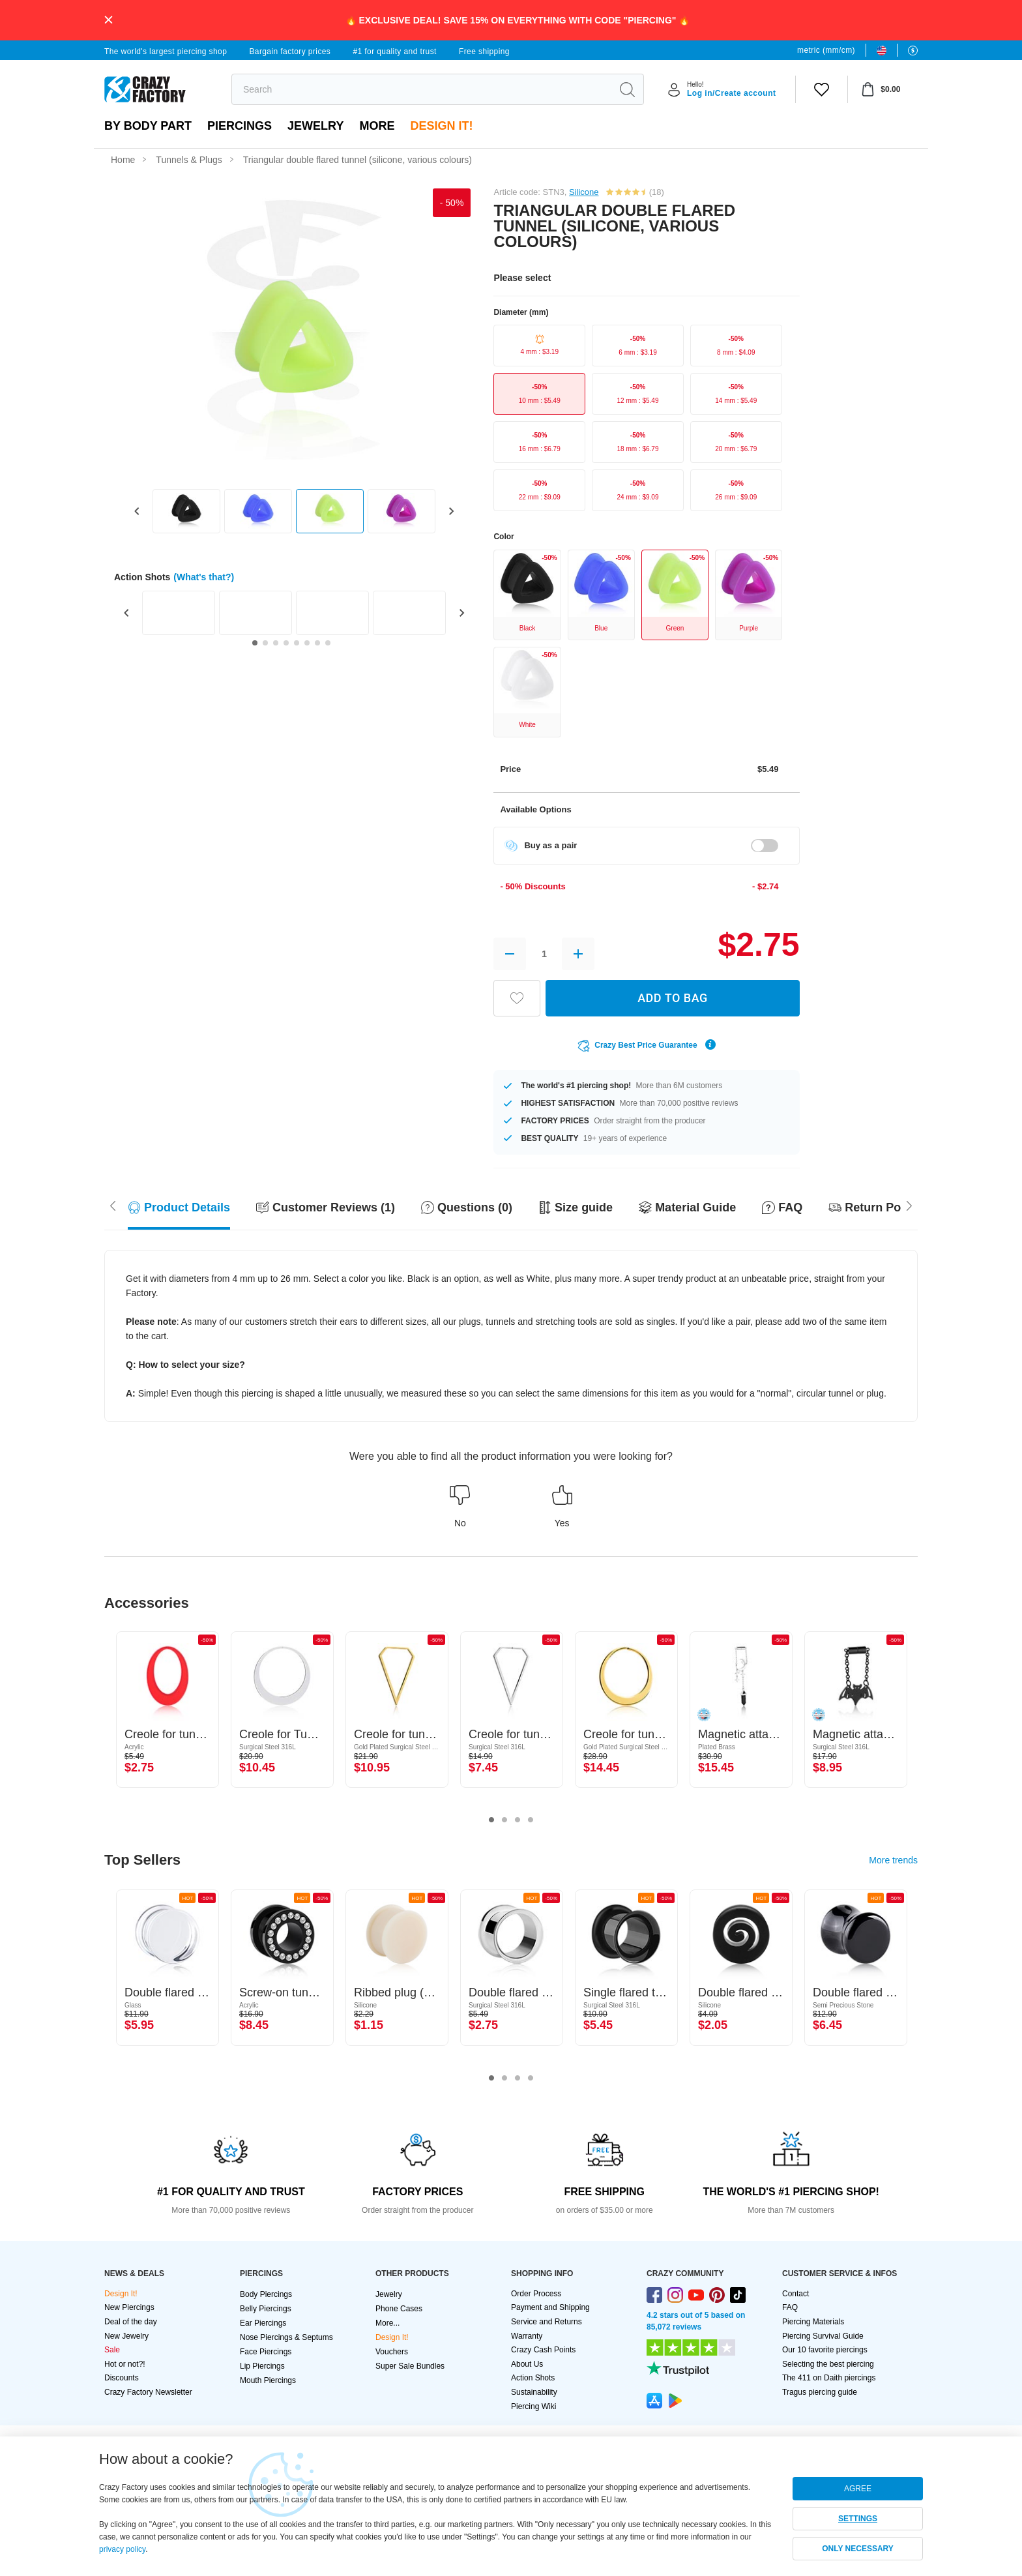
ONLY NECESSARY (858, 2548)
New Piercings (129, 2307)
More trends (893, 1860)
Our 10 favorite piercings (825, 2349)
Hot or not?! (124, 2364)
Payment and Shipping (550, 2307)
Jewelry (315, 125)
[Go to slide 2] (265, 642)
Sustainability (534, 2392)
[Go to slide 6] (307, 642)
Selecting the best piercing (828, 2364)
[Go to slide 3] (275, 642)
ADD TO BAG (672, 998)
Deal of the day (130, 2321)
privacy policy (122, 2549)
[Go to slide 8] (327, 642)
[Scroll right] (112, 1204)
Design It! (441, 125)
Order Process (536, 2293)
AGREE (857, 2488)
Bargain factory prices (289, 51)
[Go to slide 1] (254, 642)
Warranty (526, 2336)
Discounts (121, 2377)
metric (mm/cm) (826, 50)
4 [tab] (530, 1820)
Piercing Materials (813, 2321)
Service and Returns (546, 2321)
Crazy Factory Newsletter (148, 2392)
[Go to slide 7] (317, 642)
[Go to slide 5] (296, 642)
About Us (527, 2364)
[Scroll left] (909, 1204)
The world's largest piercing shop (165, 51)
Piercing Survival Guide (823, 2336)
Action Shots (533, 2377)
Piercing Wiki (533, 2406)
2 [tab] (504, 1820)
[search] (421, 89)
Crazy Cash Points (543, 2349)
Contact (795, 2293)
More (376, 125)
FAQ (790, 2307)
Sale (112, 2349)
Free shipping (484, 51)
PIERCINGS (239, 125)
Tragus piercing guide (819, 2392)
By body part (148, 125)
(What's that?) (203, 577)
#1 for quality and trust (394, 51)
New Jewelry (126, 2336)
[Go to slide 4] (286, 642)
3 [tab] (517, 1820)
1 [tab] (491, 1820)
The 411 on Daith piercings (828, 2377)
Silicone (584, 192)
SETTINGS (857, 2518)
